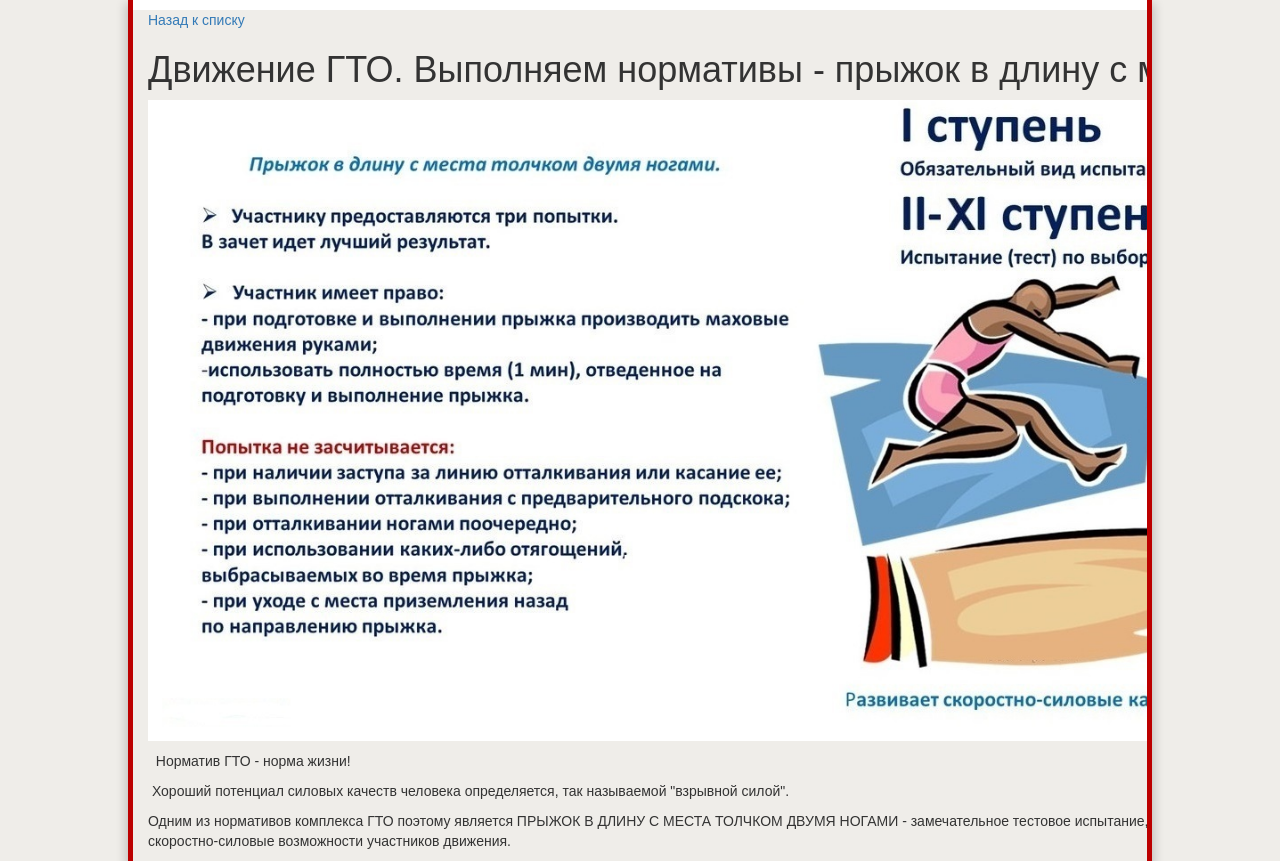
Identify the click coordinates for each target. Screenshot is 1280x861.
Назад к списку (196, 20)
